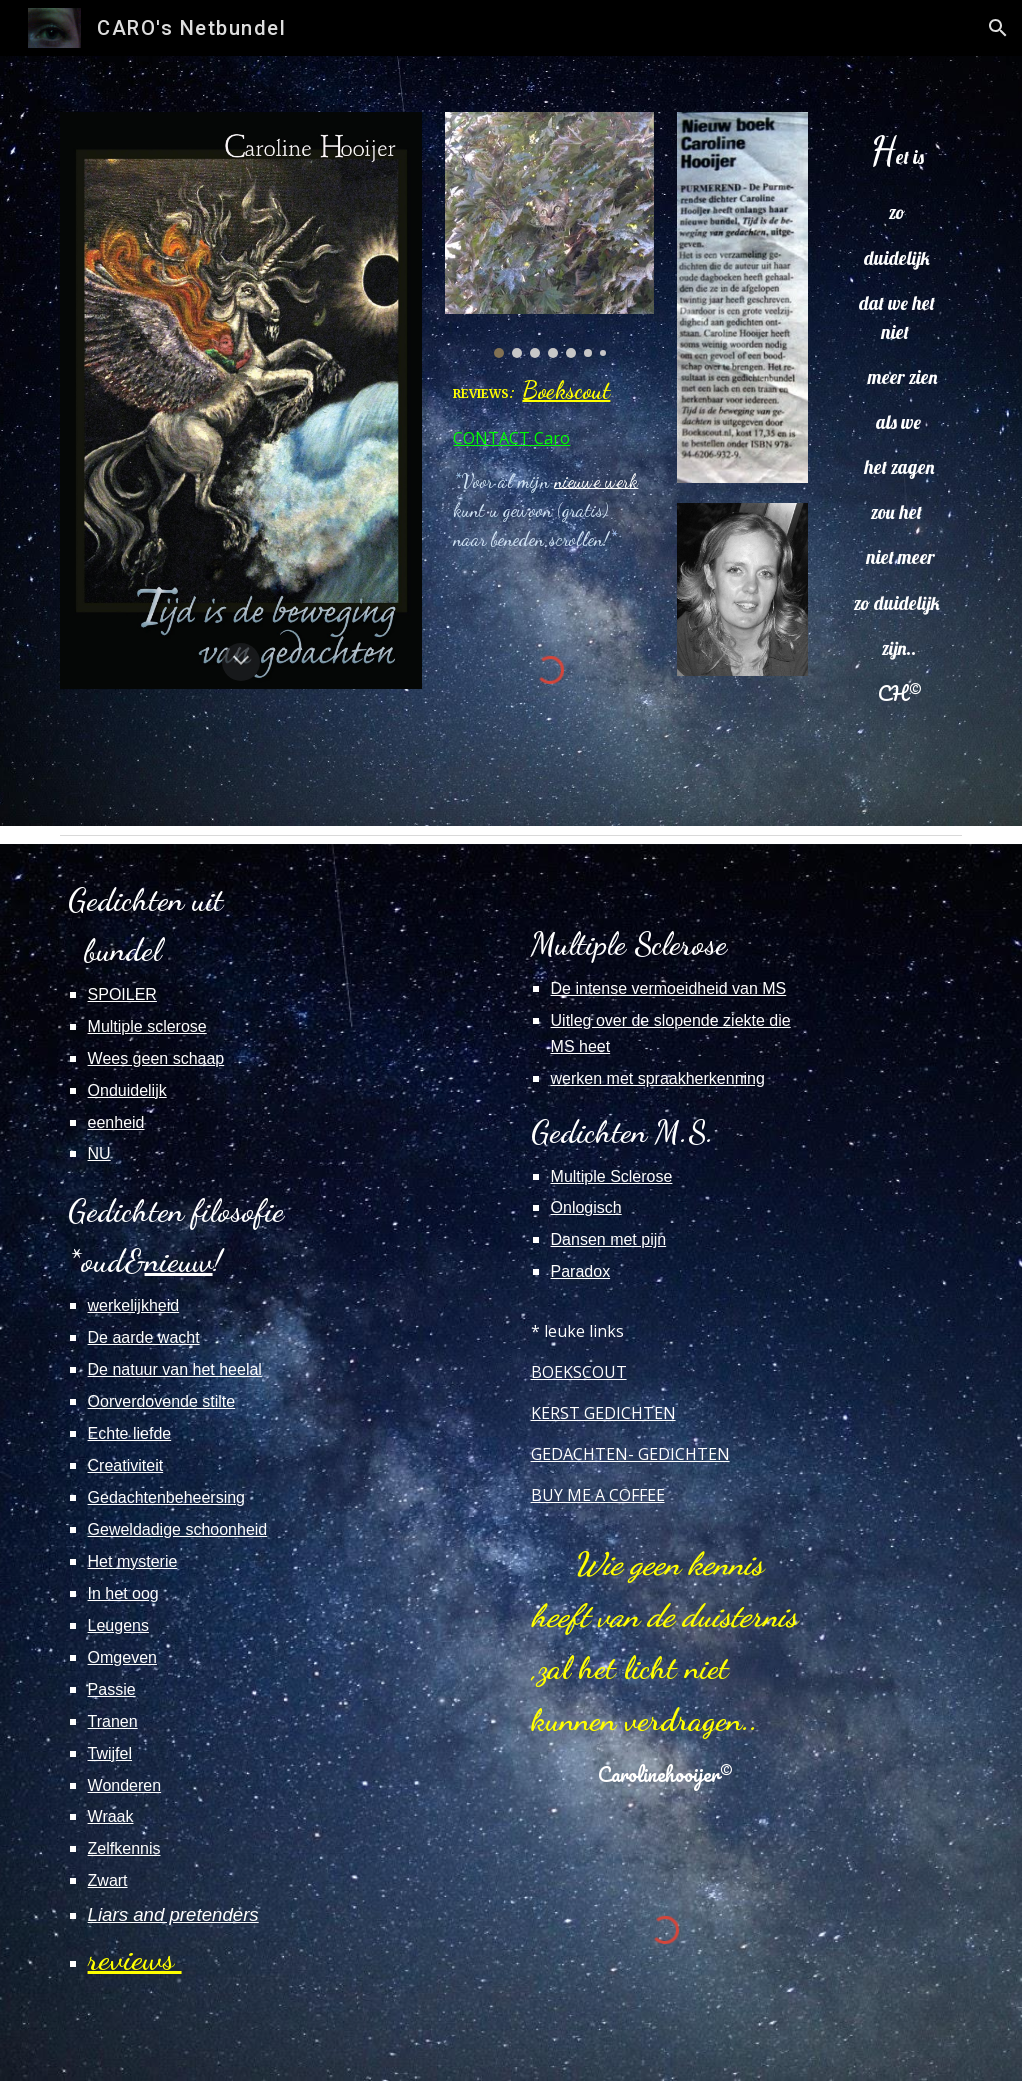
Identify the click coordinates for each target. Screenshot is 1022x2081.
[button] (998, 28)
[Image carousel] (549, 235)
